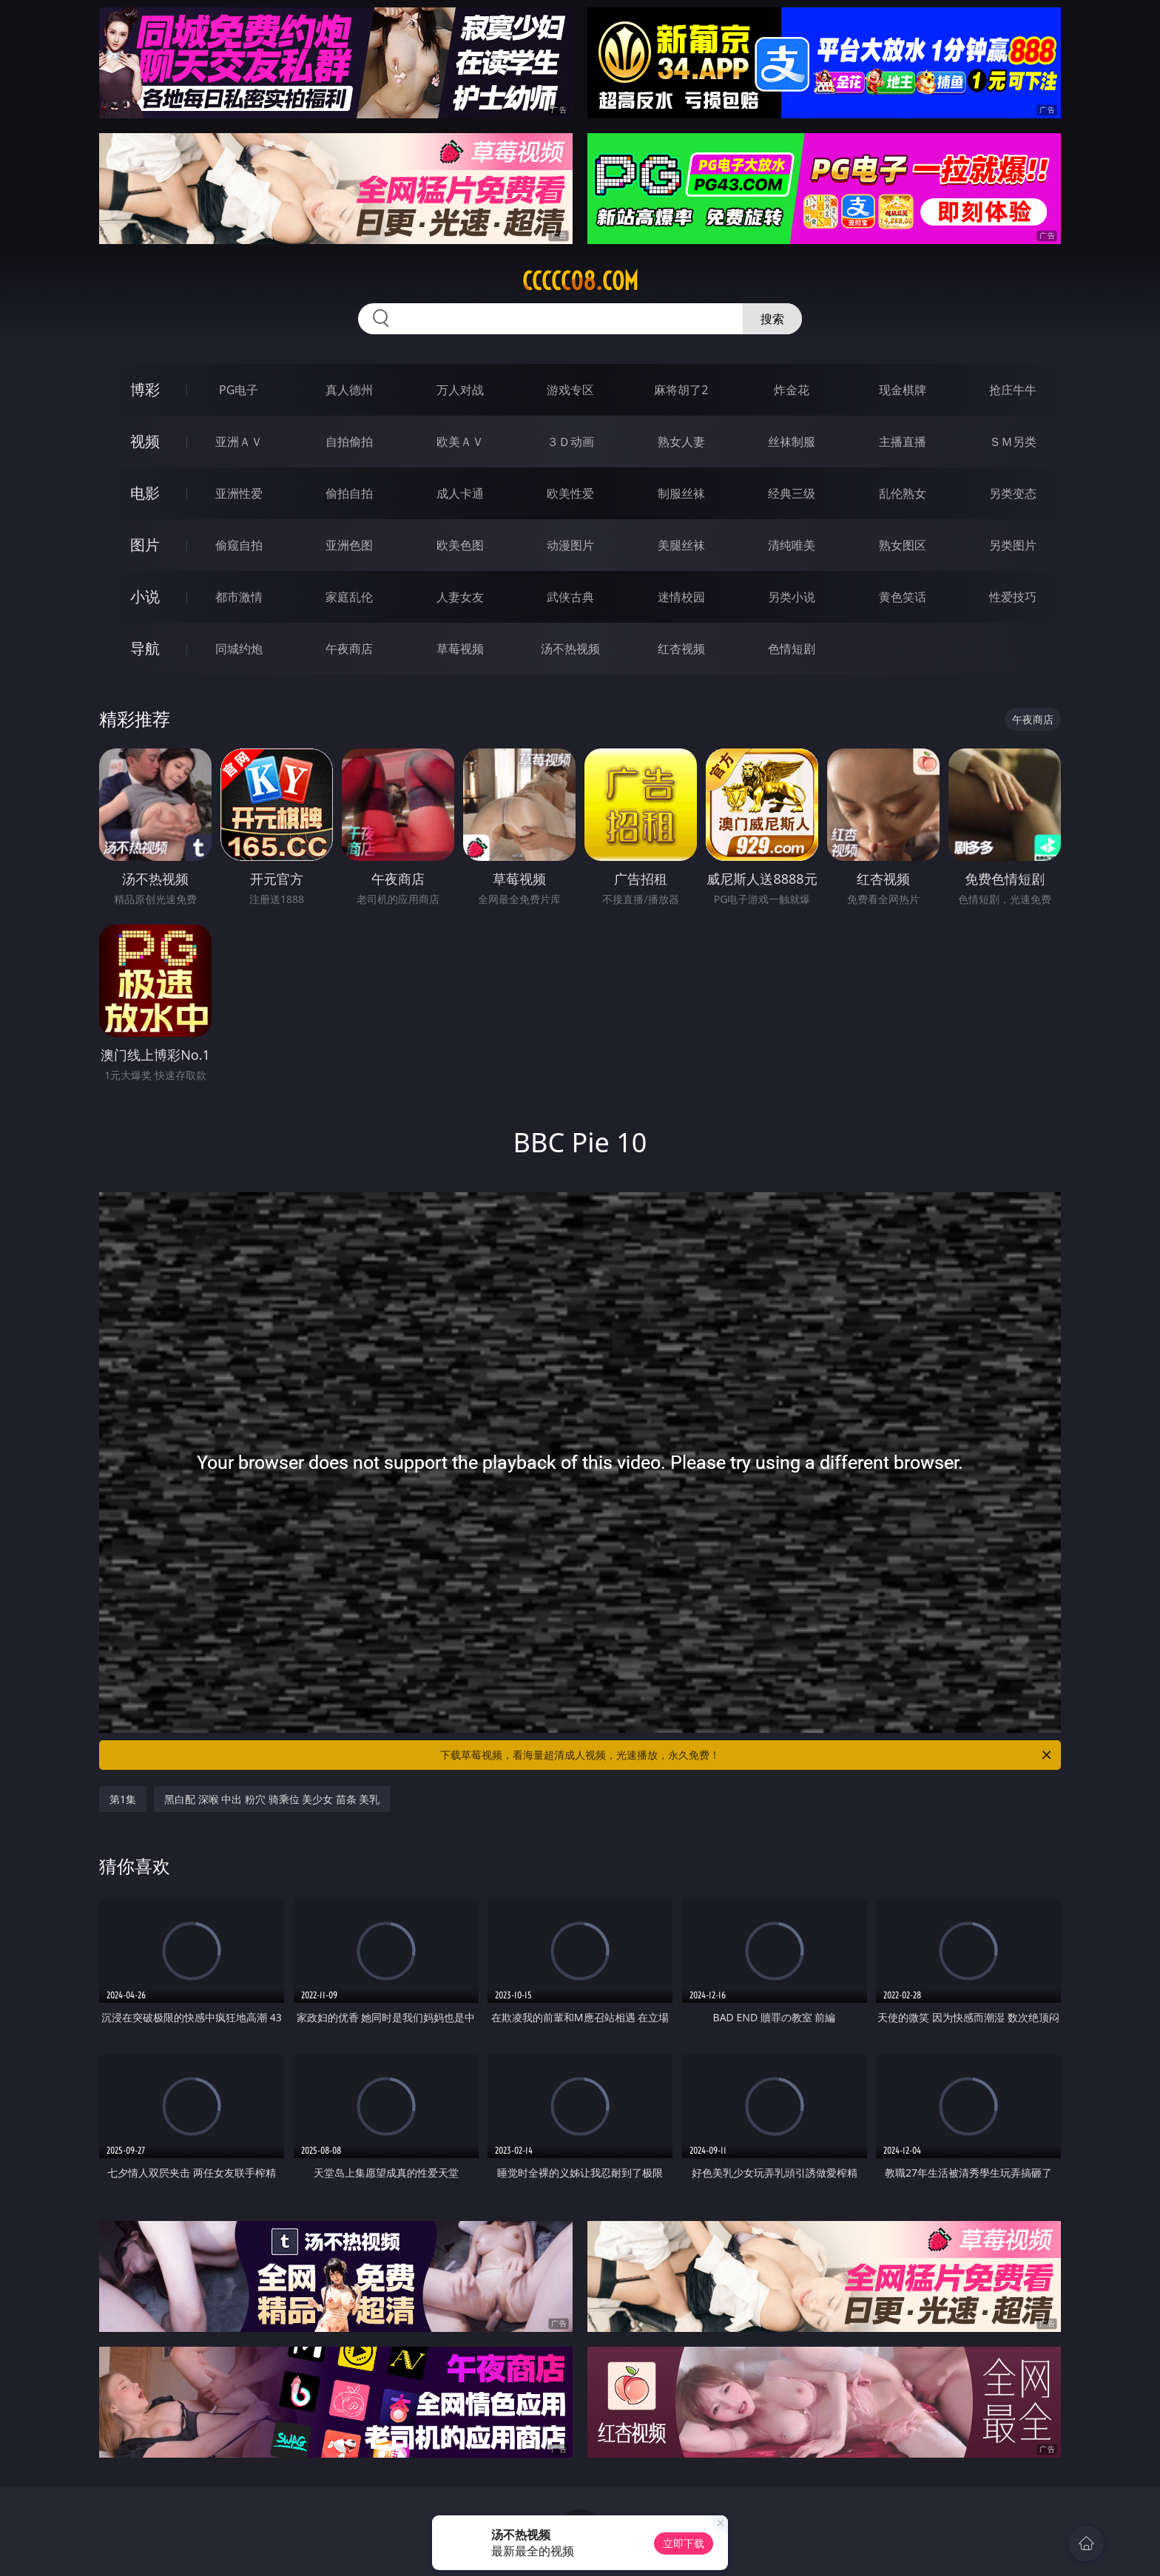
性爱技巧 (1012, 597)
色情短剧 (791, 648)
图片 (145, 545)
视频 (145, 441)
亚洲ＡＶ (239, 441)
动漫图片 (570, 545)
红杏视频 (681, 648)
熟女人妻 (681, 441)
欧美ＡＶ (460, 441)
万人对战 (460, 390)
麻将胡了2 (681, 390)
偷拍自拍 (349, 493)
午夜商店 (349, 648)
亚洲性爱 (239, 493)
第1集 (122, 1799)
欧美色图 (460, 545)
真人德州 (349, 390)
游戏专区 (570, 390)
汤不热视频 (570, 648)
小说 (145, 596)
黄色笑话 (902, 597)
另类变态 (1012, 493)
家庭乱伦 (349, 597)
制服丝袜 (681, 493)
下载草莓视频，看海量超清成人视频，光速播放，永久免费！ (746, 1755)
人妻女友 (460, 597)
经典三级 (791, 493)
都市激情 (239, 597)
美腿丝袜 (681, 545)
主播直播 (902, 441)
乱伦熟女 (902, 493)
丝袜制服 (791, 441)
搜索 (772, 319)
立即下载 (683, 2543)
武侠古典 (570, 597)
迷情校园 (681, 597)
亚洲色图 (349, 545)
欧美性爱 (570, 493)
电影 (145, 493)
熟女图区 (902, 545)
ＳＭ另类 (1012, 441)
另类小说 (791, 597)
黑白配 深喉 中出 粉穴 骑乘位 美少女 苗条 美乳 (272, 1799)
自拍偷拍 (349, 441)
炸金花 (791, 390)
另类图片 (1012, 545)
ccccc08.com (580, 281)
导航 (145, 648)
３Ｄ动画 (570, 441)
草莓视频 (460, 648)
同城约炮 (239, 648)
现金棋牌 (902, 390)
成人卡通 (460, 493)
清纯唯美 (791, 545)
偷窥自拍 (239, 545)
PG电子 (238, 390)
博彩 (145, 389)
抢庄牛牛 (1012, 390)
